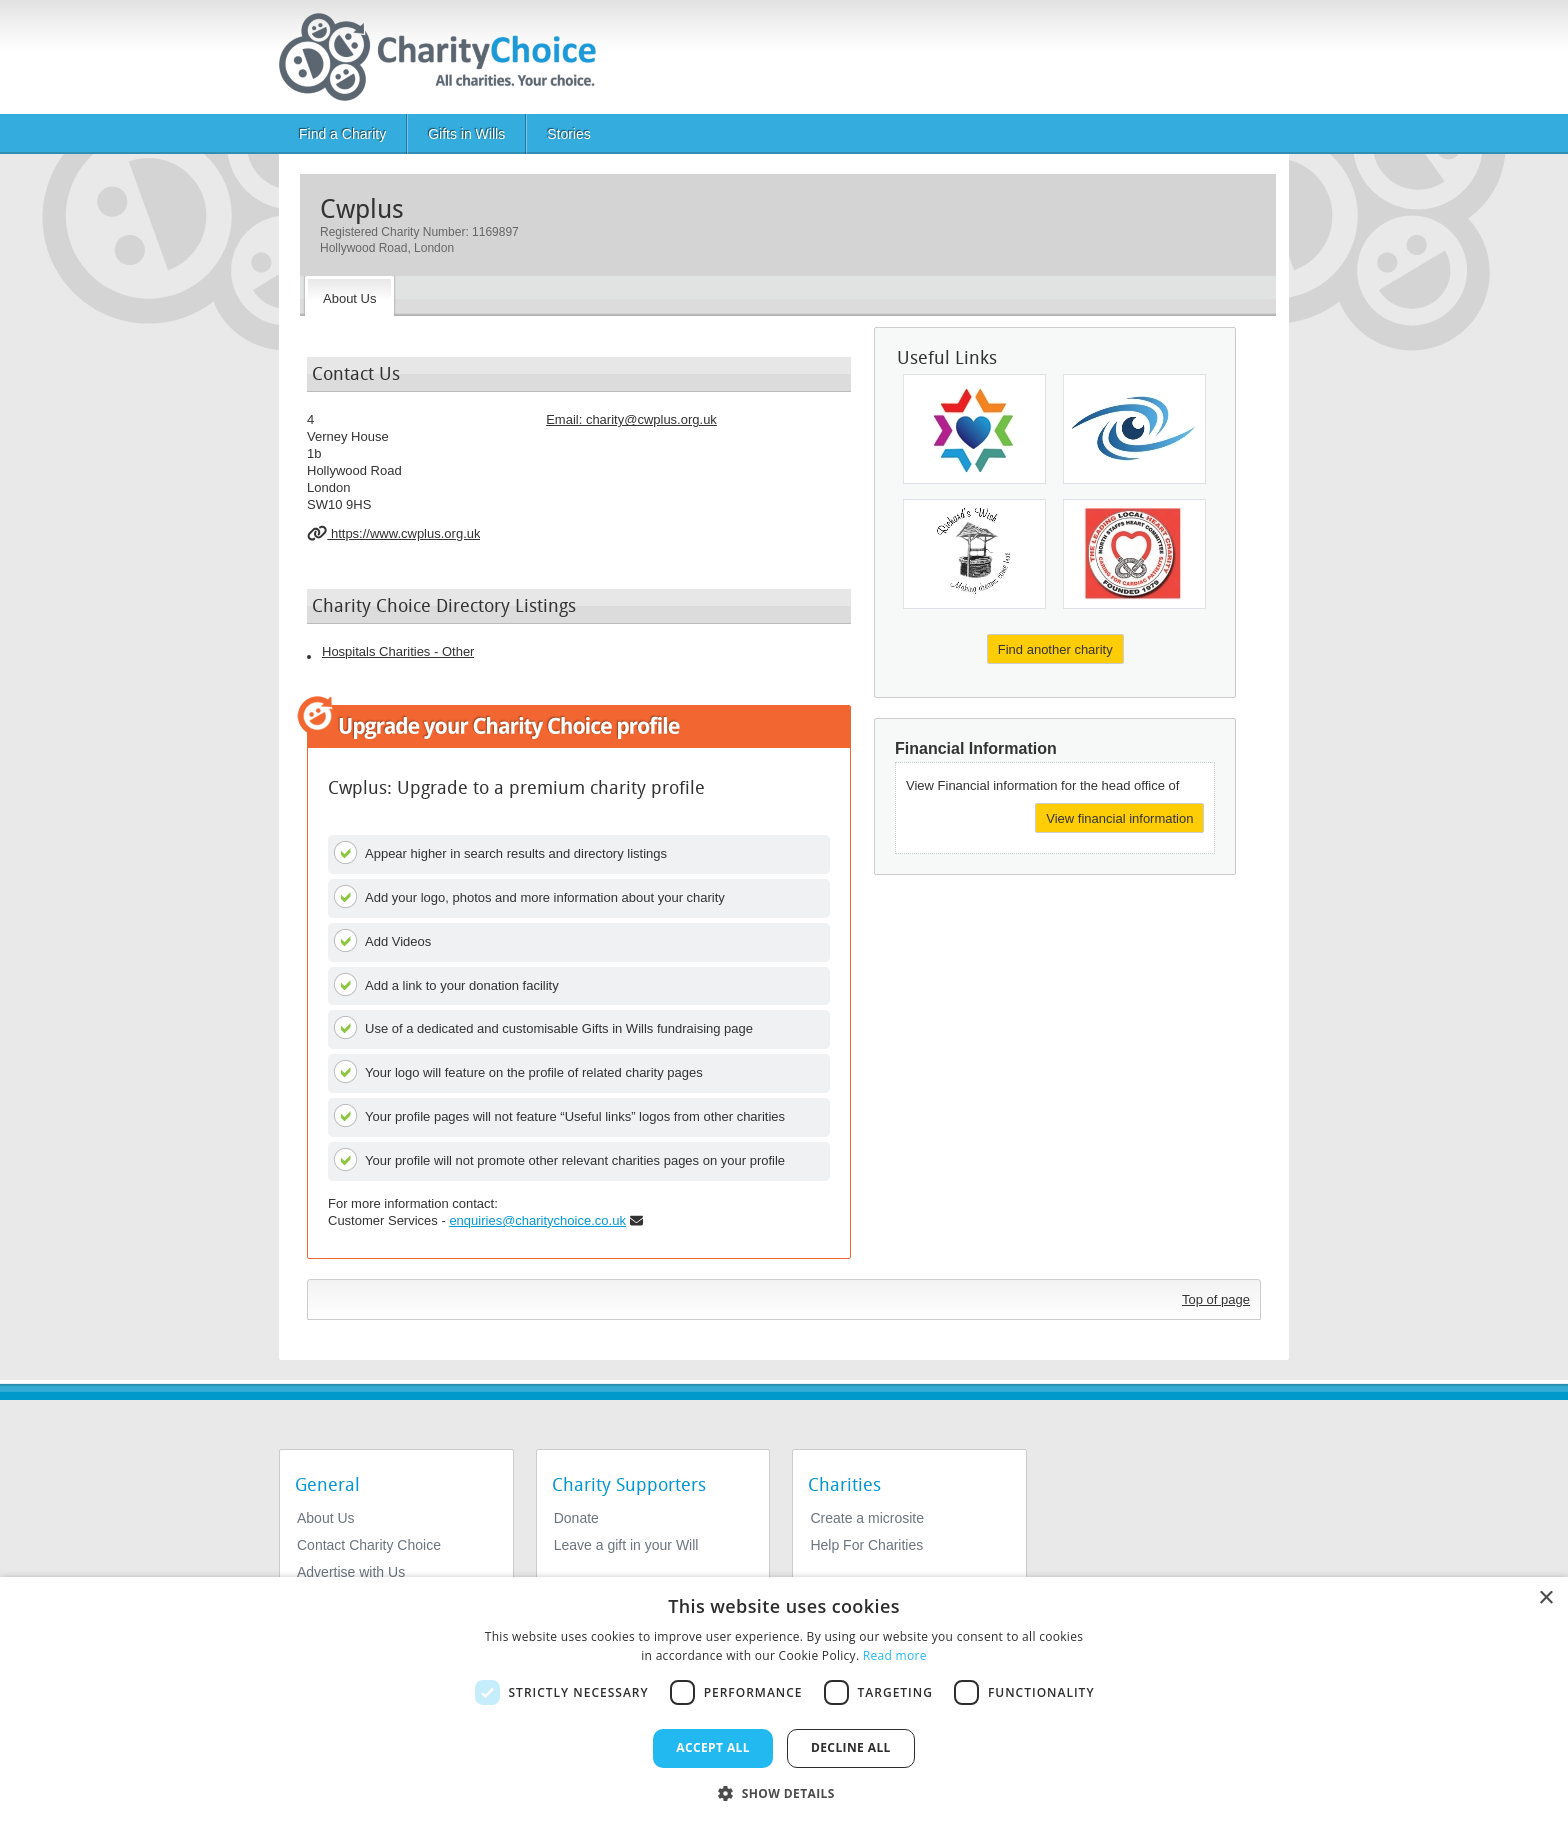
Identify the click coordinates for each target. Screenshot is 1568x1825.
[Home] (445, 57)
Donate (576, 1518)
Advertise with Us (351, 1572)
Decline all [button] (851, 1747)
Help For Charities (866, 1545)
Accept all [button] (713, 1747)
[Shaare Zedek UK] (974, 429)
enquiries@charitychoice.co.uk (537, 1220)
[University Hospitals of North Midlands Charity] (1134, 554)
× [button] (1545, 1598)
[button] (784, 1792)
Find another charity (1055, 649)
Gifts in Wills (466, 134)
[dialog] (784, 1701)
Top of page (1216, 1299)
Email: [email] (631, 419)
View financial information (1119, 818)
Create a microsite (867, 1518)
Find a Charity (342, 134)
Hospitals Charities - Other (398, 651)
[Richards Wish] (974, 554)
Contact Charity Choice (369, 1545)
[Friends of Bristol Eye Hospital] (1134, 429)
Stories (569, 134)
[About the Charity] (349, 296)
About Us (326, 1518)
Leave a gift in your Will (626, 1545)
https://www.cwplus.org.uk (393, 533)
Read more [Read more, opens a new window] (895, 1655)
